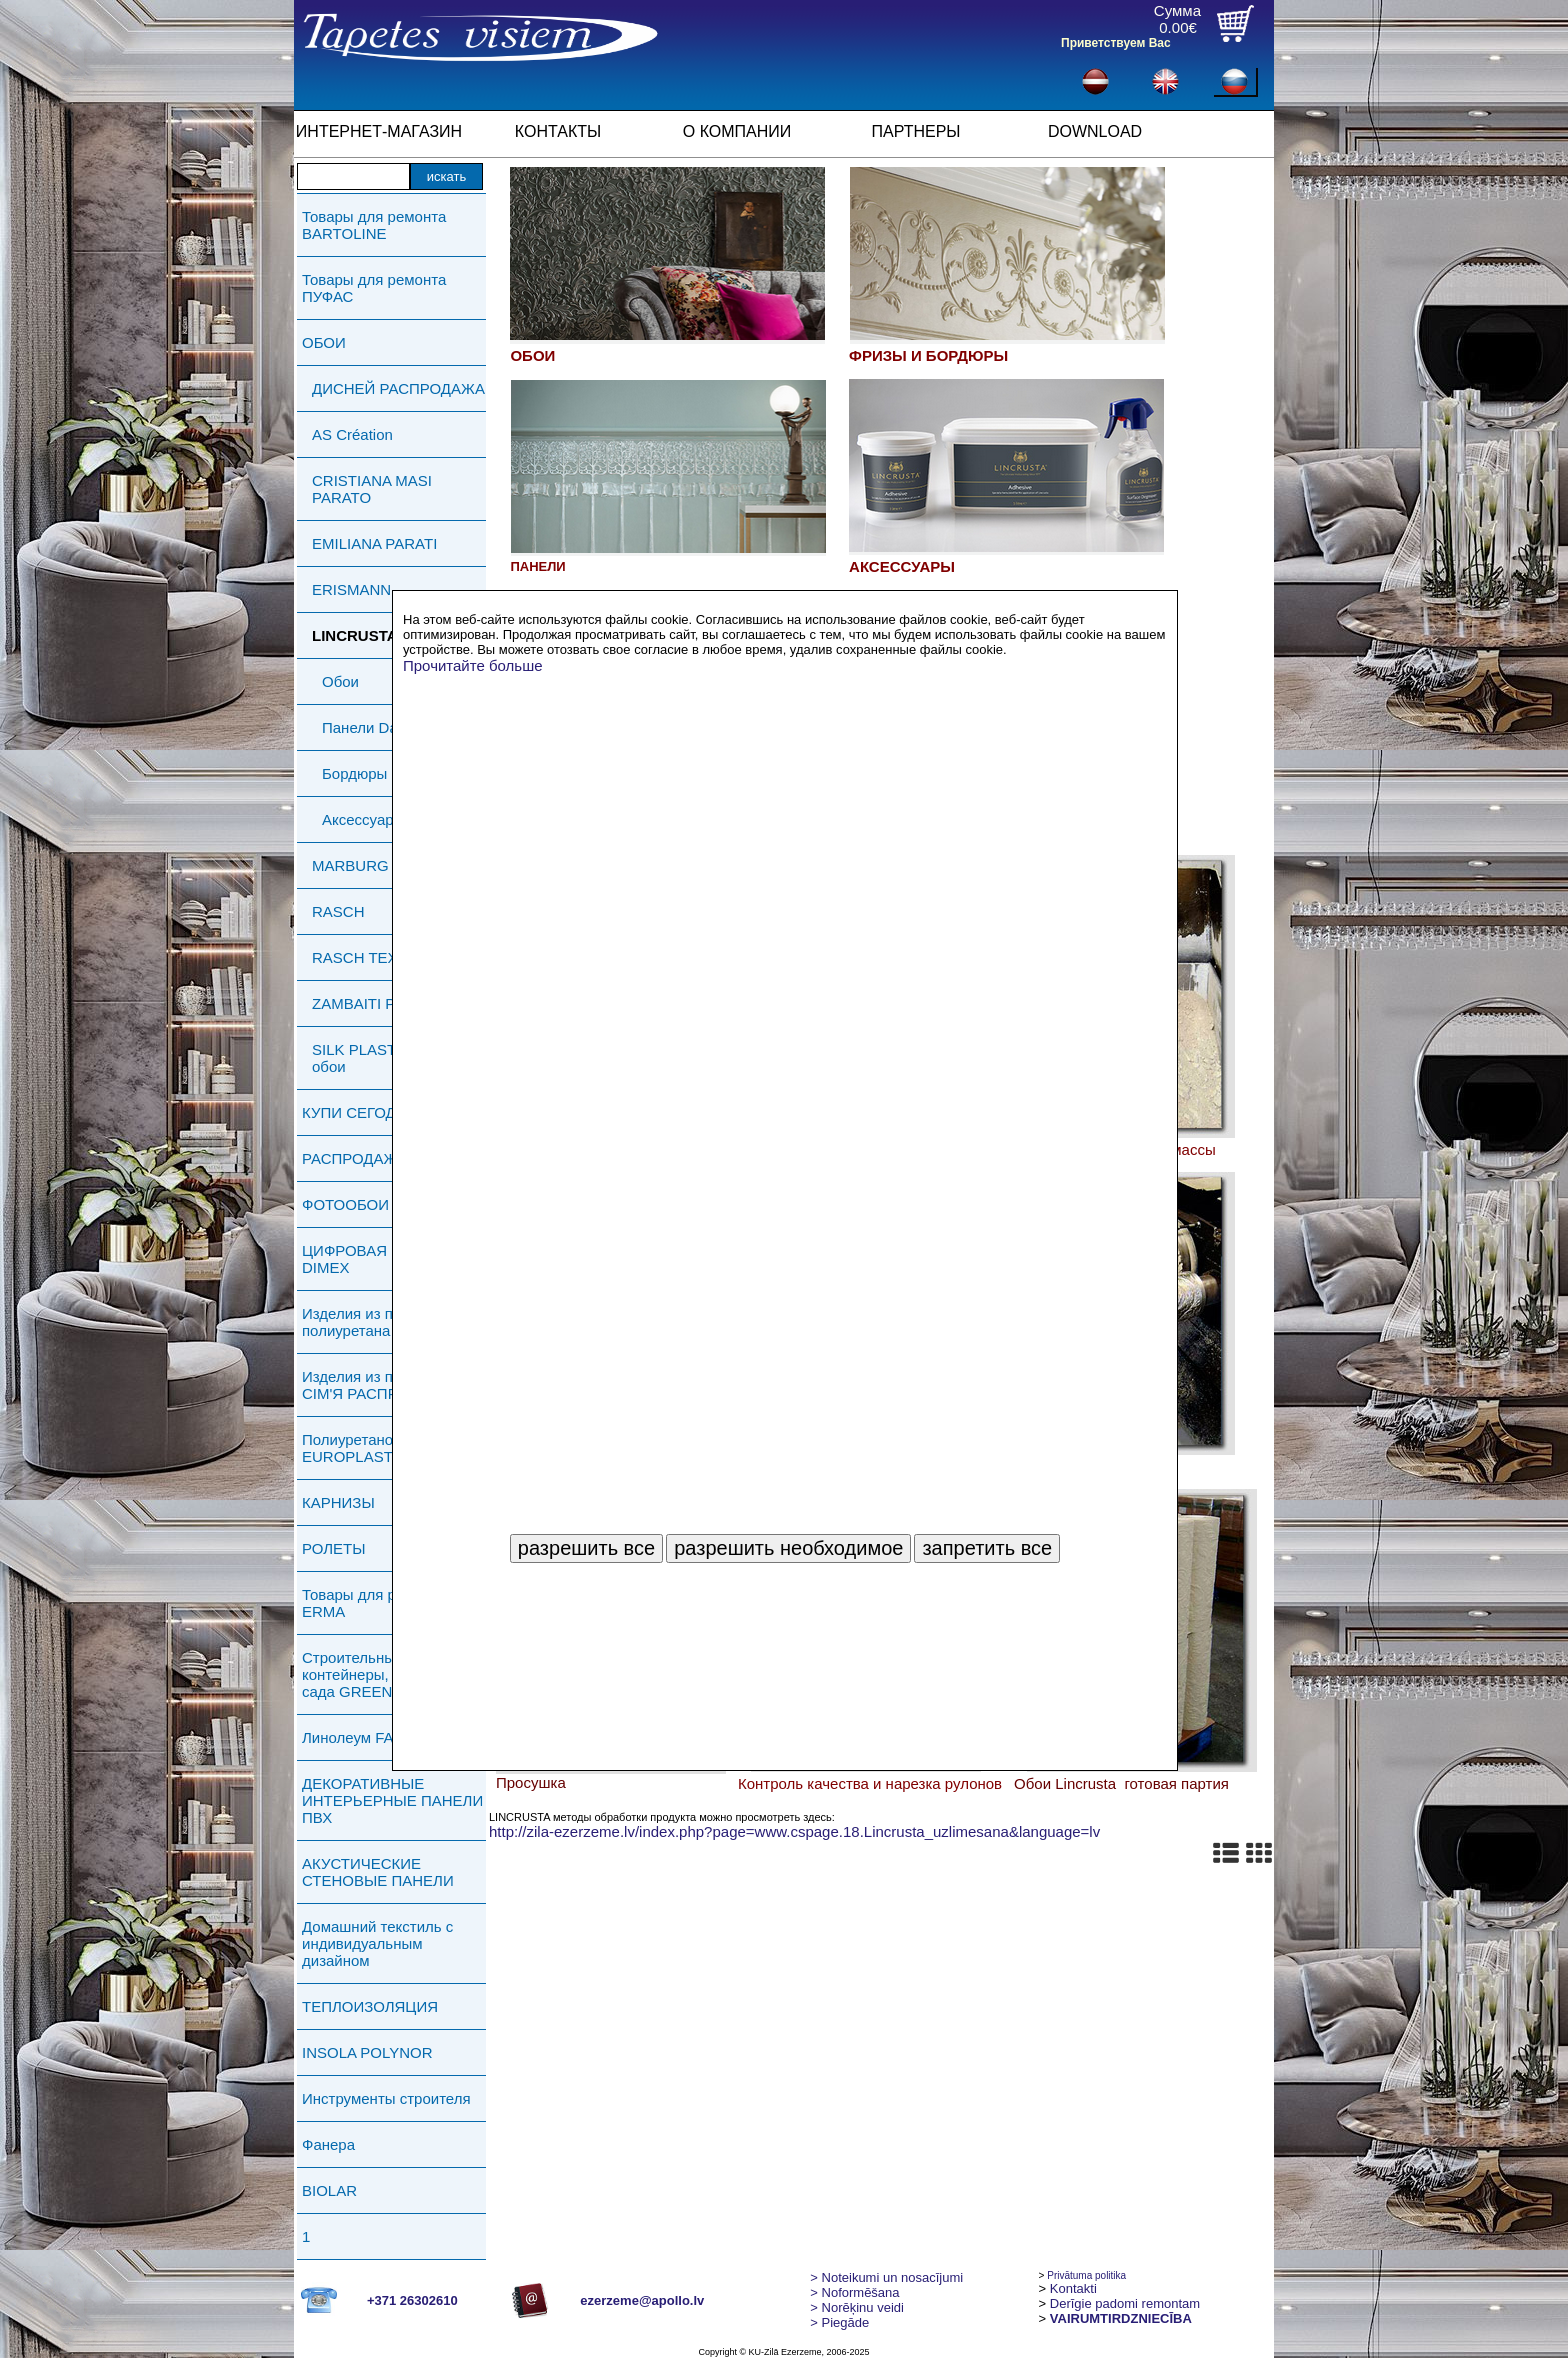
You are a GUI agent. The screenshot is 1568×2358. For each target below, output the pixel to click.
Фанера (328, 2144)
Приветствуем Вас (1116, 43)
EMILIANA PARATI (374, 543)
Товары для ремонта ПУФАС (374, 288)
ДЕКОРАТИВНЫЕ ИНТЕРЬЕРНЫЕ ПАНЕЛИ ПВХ (392, 1800)
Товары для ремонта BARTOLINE (374, 225)
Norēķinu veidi (857, 2307)
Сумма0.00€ (1177, 19)
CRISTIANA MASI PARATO (372, 489)
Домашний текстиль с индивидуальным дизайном (377, 1943)
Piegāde (839, 2322)
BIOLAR (329, 2190)
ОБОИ (324, 342)
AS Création (352, 434)
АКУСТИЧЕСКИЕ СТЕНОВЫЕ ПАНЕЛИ (378, 1872)
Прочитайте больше (473, 665)
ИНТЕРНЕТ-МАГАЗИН (379, 131)
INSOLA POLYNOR (367, 2052)
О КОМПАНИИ (737, 131)
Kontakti (1073, 2288)
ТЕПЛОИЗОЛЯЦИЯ (370, 2006)
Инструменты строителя (386, 2098)
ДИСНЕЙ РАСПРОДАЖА (398, 388)
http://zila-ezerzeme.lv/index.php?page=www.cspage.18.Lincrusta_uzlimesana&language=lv (794, 1831)
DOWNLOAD (1095, 131)
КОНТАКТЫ (558, 131)
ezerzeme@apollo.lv (642, 2300)
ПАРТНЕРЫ (916, 131)
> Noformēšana (854, 2292)
